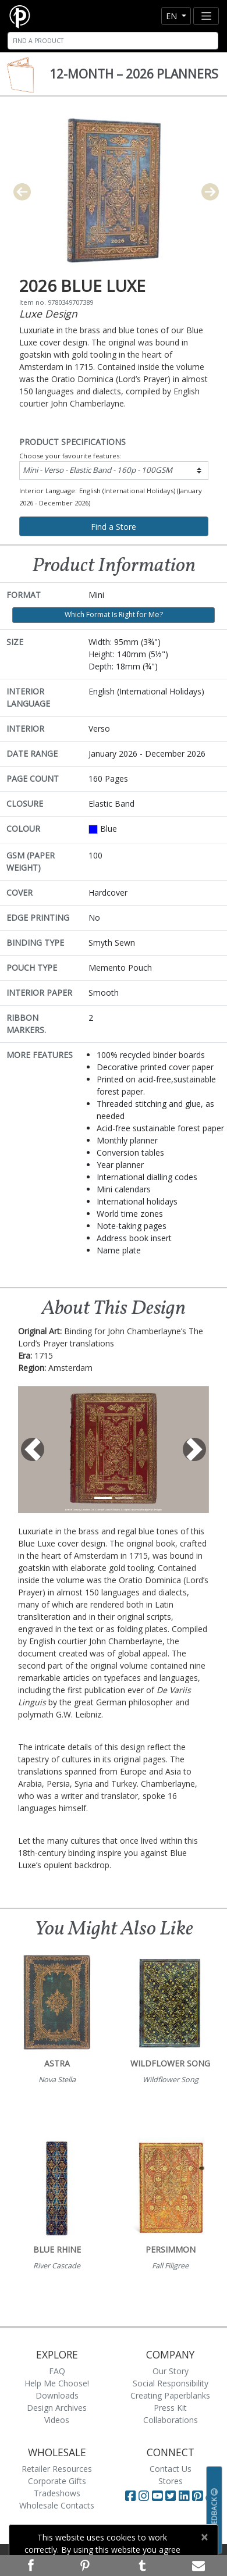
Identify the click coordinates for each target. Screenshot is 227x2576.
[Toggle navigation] (206, 16)
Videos (56, 2419)
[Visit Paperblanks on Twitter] (172, 2496)
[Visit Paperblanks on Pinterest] (198, 2496)
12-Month (133, 74)
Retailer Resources (57, 2468)
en (172, 16)
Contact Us (170, 2468)
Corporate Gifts (57, 2480)
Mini (97, 470)
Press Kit (170, 2407)
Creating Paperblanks (170, 2395)
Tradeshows (57, 2493)
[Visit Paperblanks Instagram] (144, 2496)
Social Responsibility (170, 2383)
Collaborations (170, 2419)
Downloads (57, 2395)
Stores (170, 2480)
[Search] (113, 40)
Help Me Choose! (56, 2383)
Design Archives (57, 2407)
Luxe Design (48, 313)
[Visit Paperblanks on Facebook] (130, 2496)
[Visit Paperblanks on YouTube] (158, 2496)
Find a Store (113, 526)
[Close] (204, 2537)
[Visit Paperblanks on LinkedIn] (185, 2496)
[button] (32, 1449)
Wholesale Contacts (56, 2505)
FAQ (57, 2371)
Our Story (170, 2371)
